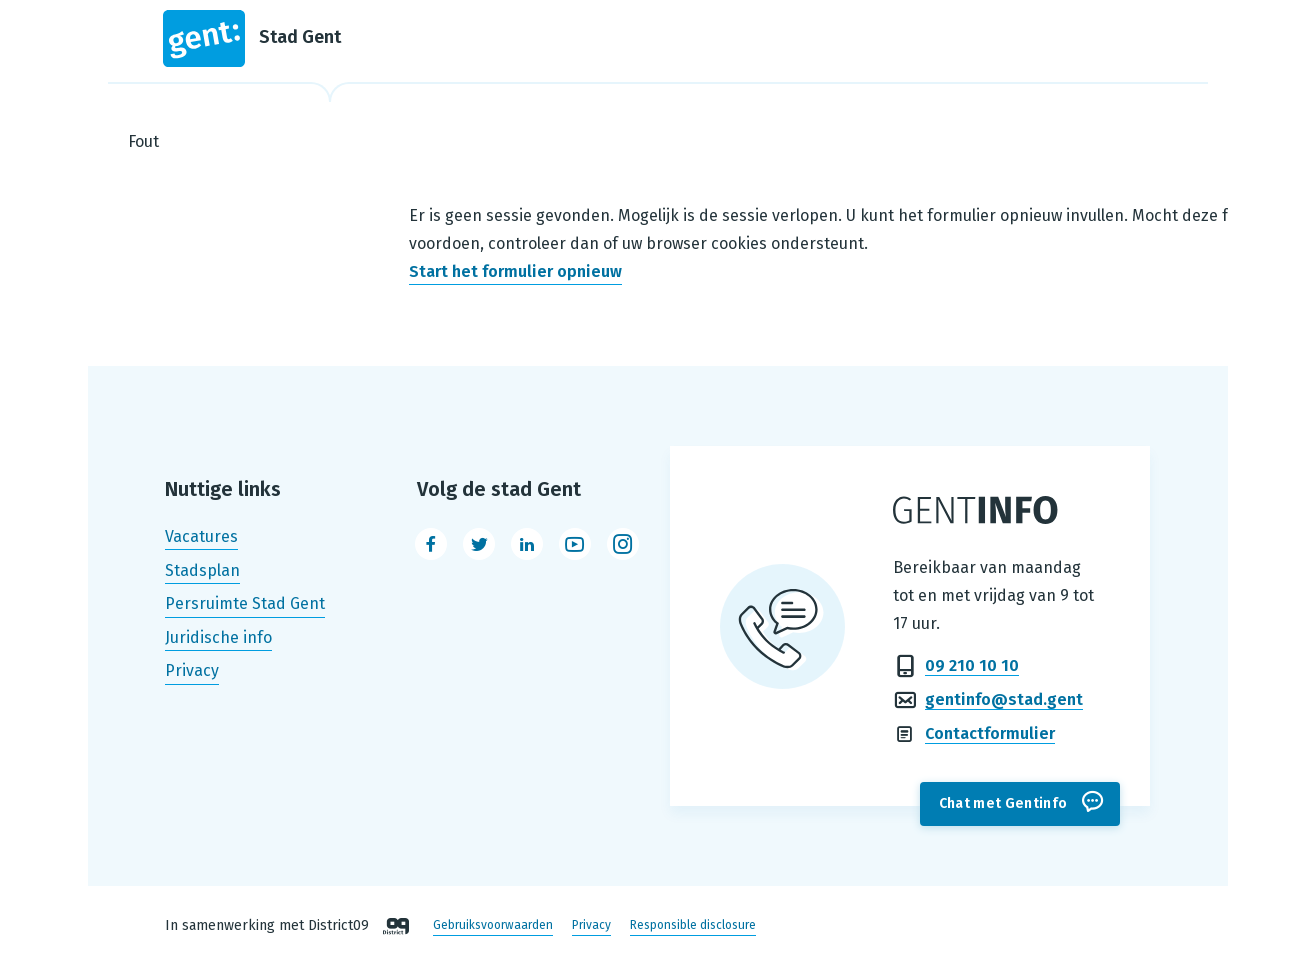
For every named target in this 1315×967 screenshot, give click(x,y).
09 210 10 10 (972, 665)
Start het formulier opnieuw (515, 271)
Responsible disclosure (693, 926)
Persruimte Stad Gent (245, 603)
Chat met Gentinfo (1003, 803)
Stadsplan (202, 570)
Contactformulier (990, 733)
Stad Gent (252, 38)
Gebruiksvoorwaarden (493, 926)
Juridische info (218, 637)
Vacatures (201, 536)
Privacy (192, 671)
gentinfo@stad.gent (1004, 699)
